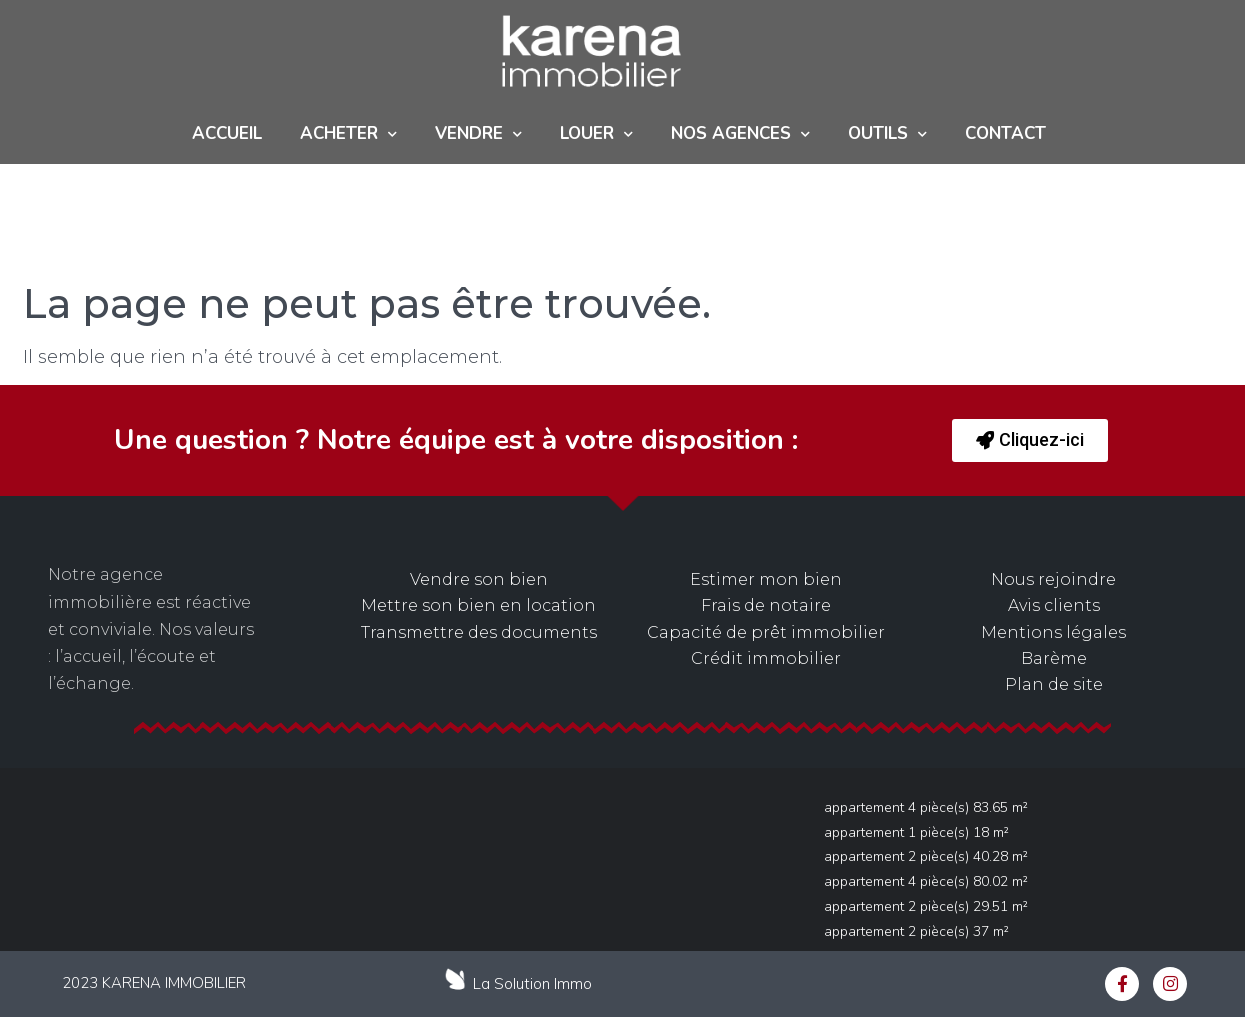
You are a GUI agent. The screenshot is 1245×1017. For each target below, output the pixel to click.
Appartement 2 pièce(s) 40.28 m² (926, 856)
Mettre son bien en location (478, 605)
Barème (1054, 658)
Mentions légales (1053, 632)
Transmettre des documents (479, 632)
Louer (596, 134)
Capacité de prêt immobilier (766, 632)
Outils (887, 134)
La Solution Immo (532, 983)
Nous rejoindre (1053, 579)
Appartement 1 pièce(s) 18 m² (916, 832)
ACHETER (348, 134)
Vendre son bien (479, 579)
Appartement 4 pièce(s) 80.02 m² (926, 881)
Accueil (227, 133)
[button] (1030, 440)
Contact (1005, 133)
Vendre (478, 134)
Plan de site (1054, 684)
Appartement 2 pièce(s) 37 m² (916, 931)
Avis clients (1054, 605)
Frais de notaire (766, 605)
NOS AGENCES (740, 134)
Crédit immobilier (766, 658)
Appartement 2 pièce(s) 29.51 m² (926, 906)
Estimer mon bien (766, 579)
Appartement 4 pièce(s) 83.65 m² (926, 807)
